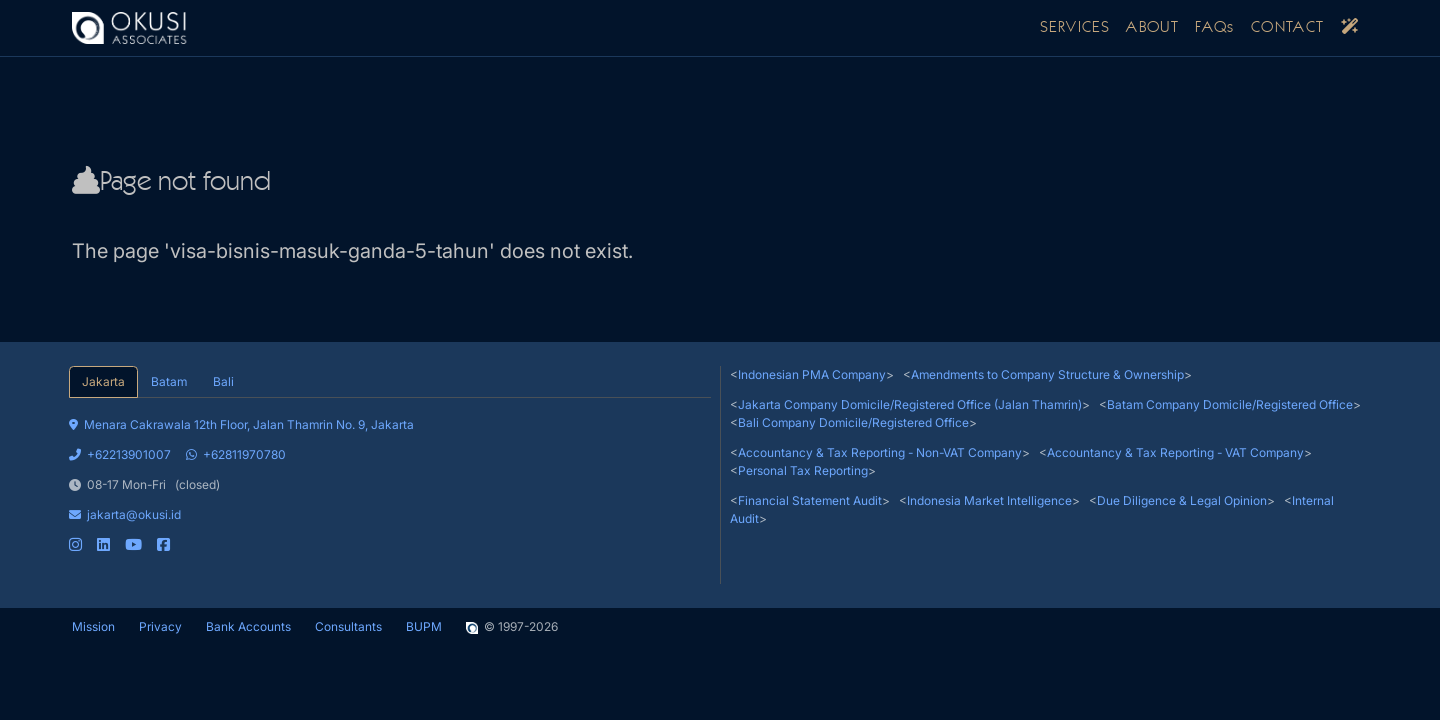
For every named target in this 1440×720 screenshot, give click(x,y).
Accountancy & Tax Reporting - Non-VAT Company (880, 452)
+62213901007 (120, 454)
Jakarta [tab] (103, 381)
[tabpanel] (390, 476)
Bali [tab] (223, 381)
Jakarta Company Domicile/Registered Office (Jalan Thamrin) (910, 404)
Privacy (160, 626)
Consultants (348, 626)
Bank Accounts (248, 626)
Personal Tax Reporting (803, 470)
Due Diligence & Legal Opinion (1182, 500)
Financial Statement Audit (810, 500)
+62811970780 (236, 454)
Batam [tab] (169, 381)
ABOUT (1152, 28)
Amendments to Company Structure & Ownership (1047, 374)
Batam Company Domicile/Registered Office (1230, 404)
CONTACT (1288, 28)
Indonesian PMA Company (812, 374)
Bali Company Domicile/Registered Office (853, 422)
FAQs (1215, 28)
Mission (93, 626)
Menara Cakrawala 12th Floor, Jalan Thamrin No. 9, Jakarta (241, 424)
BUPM (424, 626)
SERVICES (1075, 28)
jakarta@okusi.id (125, 514)
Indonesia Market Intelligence (989, 500)
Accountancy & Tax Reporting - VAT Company (1175, 452)
